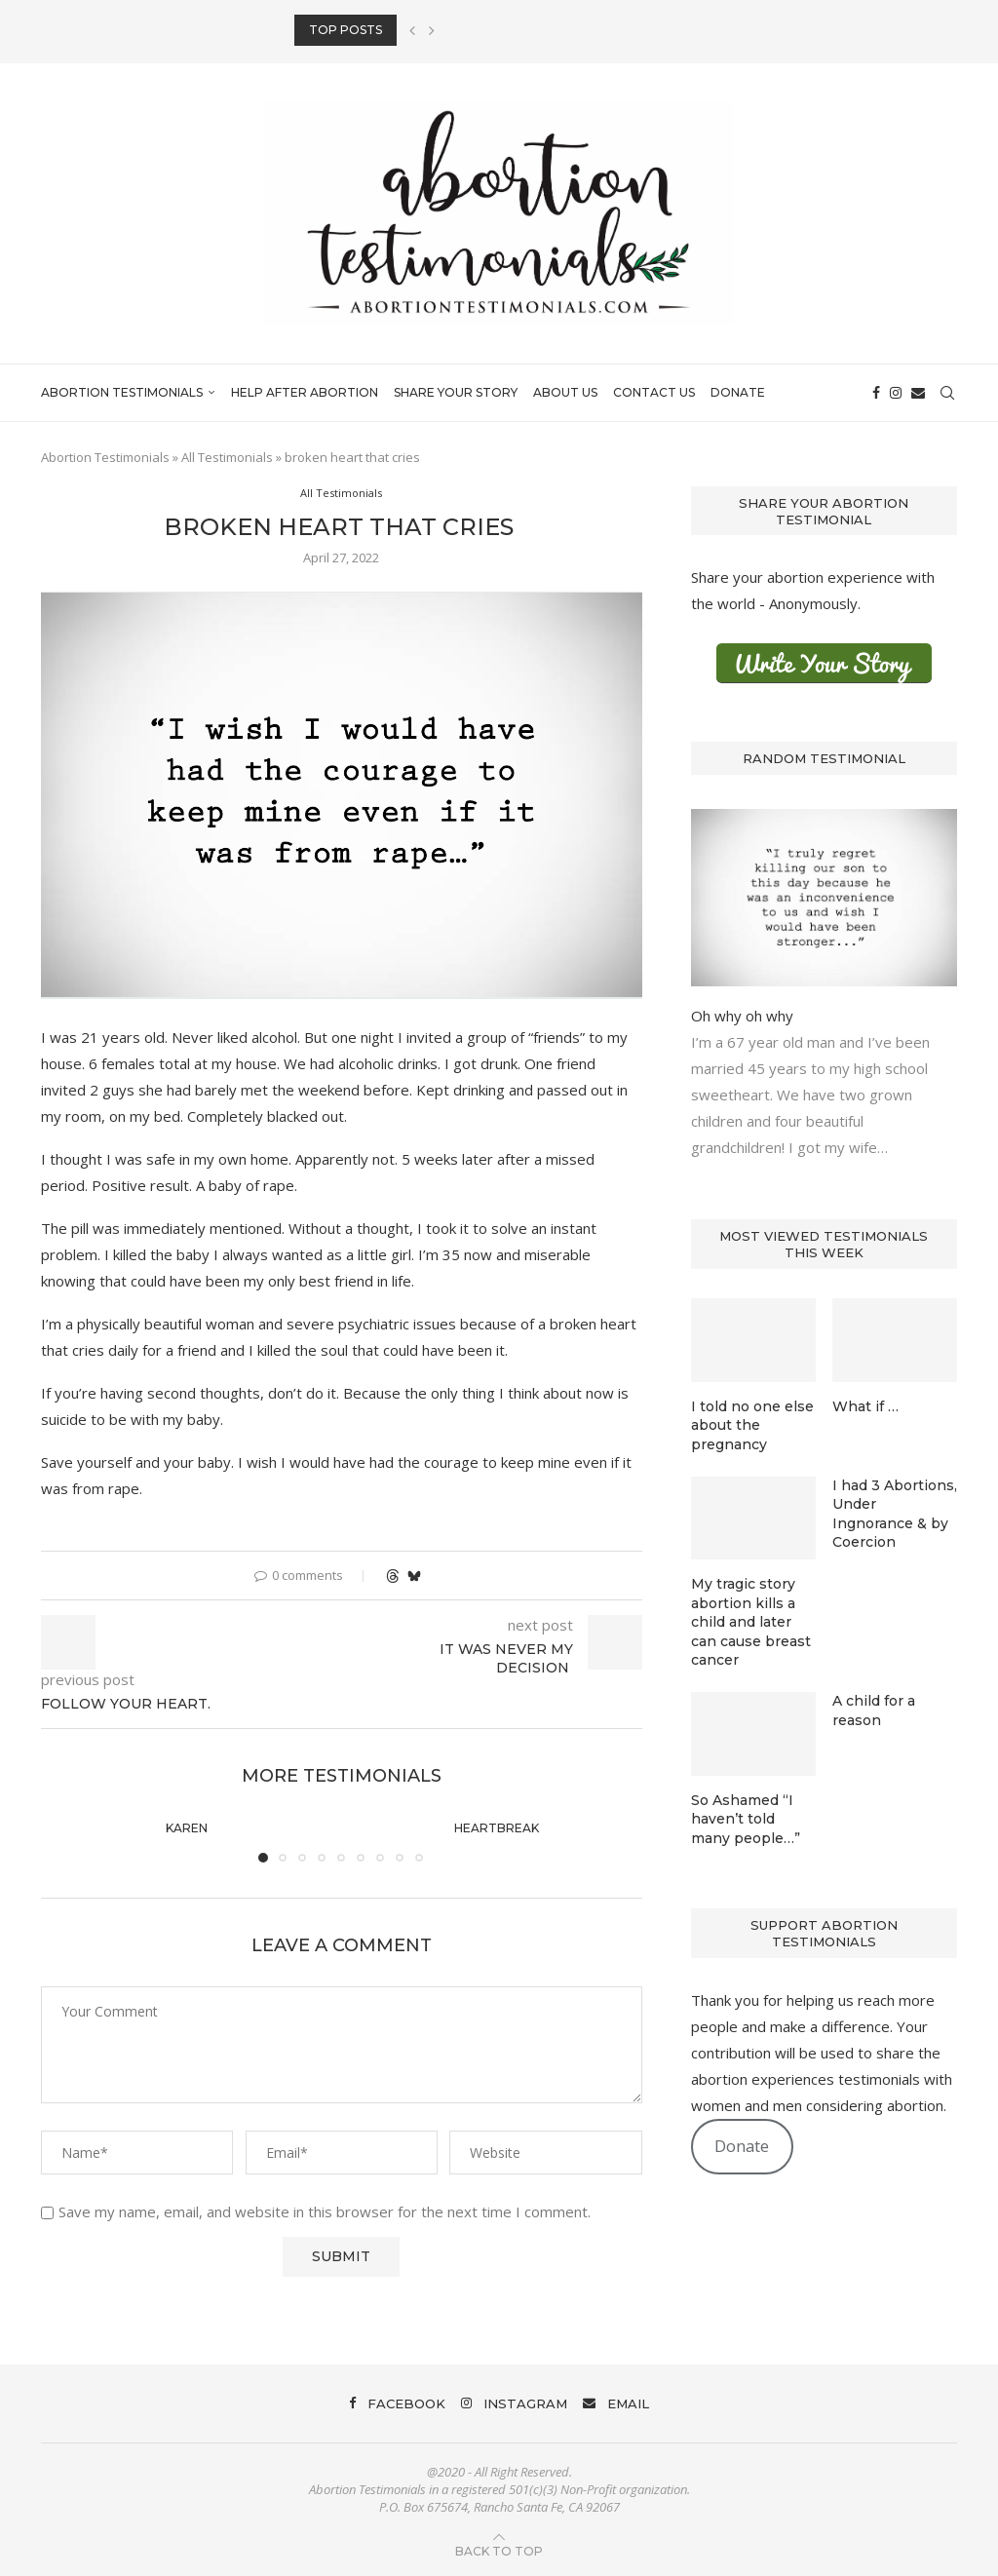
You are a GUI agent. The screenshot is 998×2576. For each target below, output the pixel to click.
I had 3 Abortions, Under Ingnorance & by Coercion (894, 1514)
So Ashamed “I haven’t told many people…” (745, 1819)
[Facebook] (876, 393)
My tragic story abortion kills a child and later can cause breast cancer (751, 1622)
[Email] (918, 393)
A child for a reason (873, 1710)
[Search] (947, 393)
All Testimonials (227, 457)
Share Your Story (456, 392)
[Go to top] (499, 2549)
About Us (565, 392)
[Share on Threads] (393, 1575)
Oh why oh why (742, 1015)
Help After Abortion (304, 392)
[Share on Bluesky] (414, 1575)
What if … (865, 1406)
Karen (187, 1828)
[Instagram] (896, 393)
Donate (737, 392)
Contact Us (654, 392)
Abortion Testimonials (122, 392)
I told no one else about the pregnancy (752, 1425)
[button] (412, 30)
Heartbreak (496, 1828)
